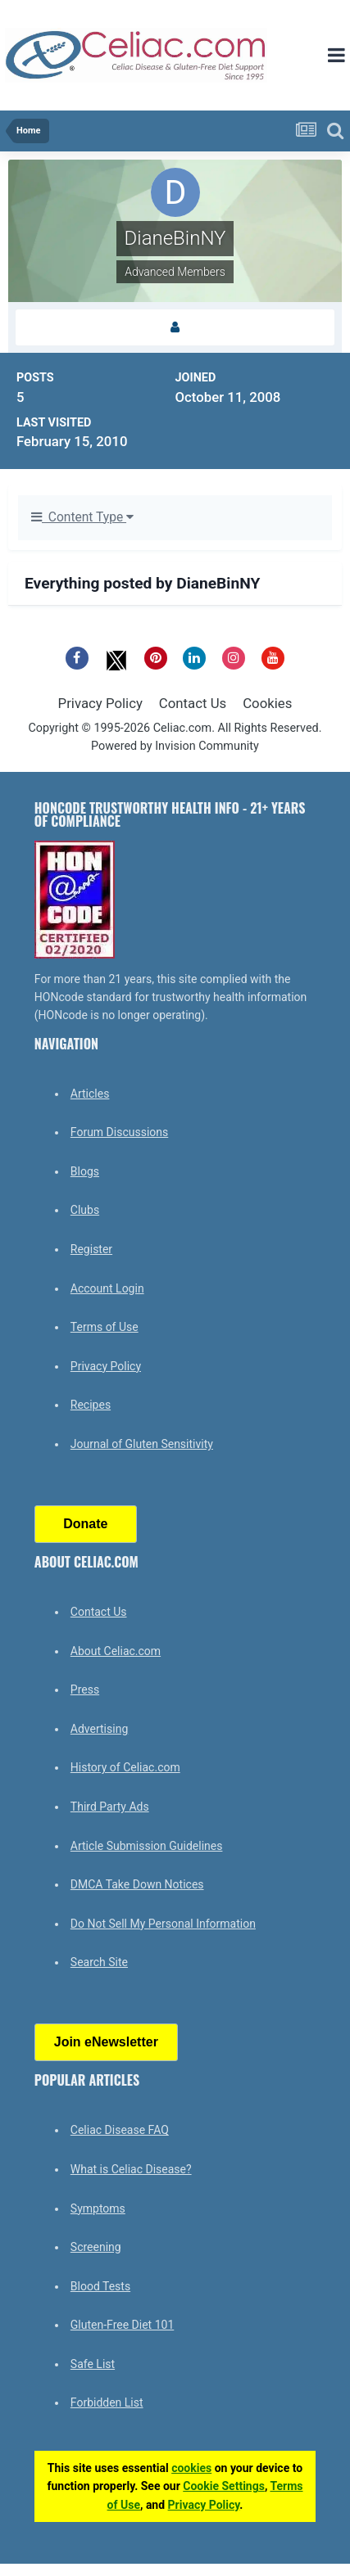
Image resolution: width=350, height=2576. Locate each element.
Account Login (107, 1288)
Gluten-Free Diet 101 (122, 2324)
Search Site (99, 1962)
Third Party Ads (109, 1806)
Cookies (267, 703)
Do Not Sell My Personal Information (163, 1923)
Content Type (82, 517)
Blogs (84, 1171)
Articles (90, 1093)
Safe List (92, 2364)
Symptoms (97, 2208)
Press (84, 1689)
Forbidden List (106, 2402)
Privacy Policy (100, 703)
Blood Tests (100, 2286)
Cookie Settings (224, 2486)
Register (91, 1249)
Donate (85, 1524)
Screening (95, 2246)
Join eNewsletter (106, 2042)
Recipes (90, 1404)
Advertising (99, 1728)
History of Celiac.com (125, 1767)
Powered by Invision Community (175, 746)
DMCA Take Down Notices (137, 1884)
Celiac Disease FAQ (119, 2129)
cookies (191, 2467)
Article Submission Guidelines (146, 1845)
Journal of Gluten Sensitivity (141, 1443)
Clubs (84, 1209)
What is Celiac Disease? (131, 2169)
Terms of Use (104, 1326)
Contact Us (192, 703)
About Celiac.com (115, 1651)
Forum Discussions (119, 1132)
